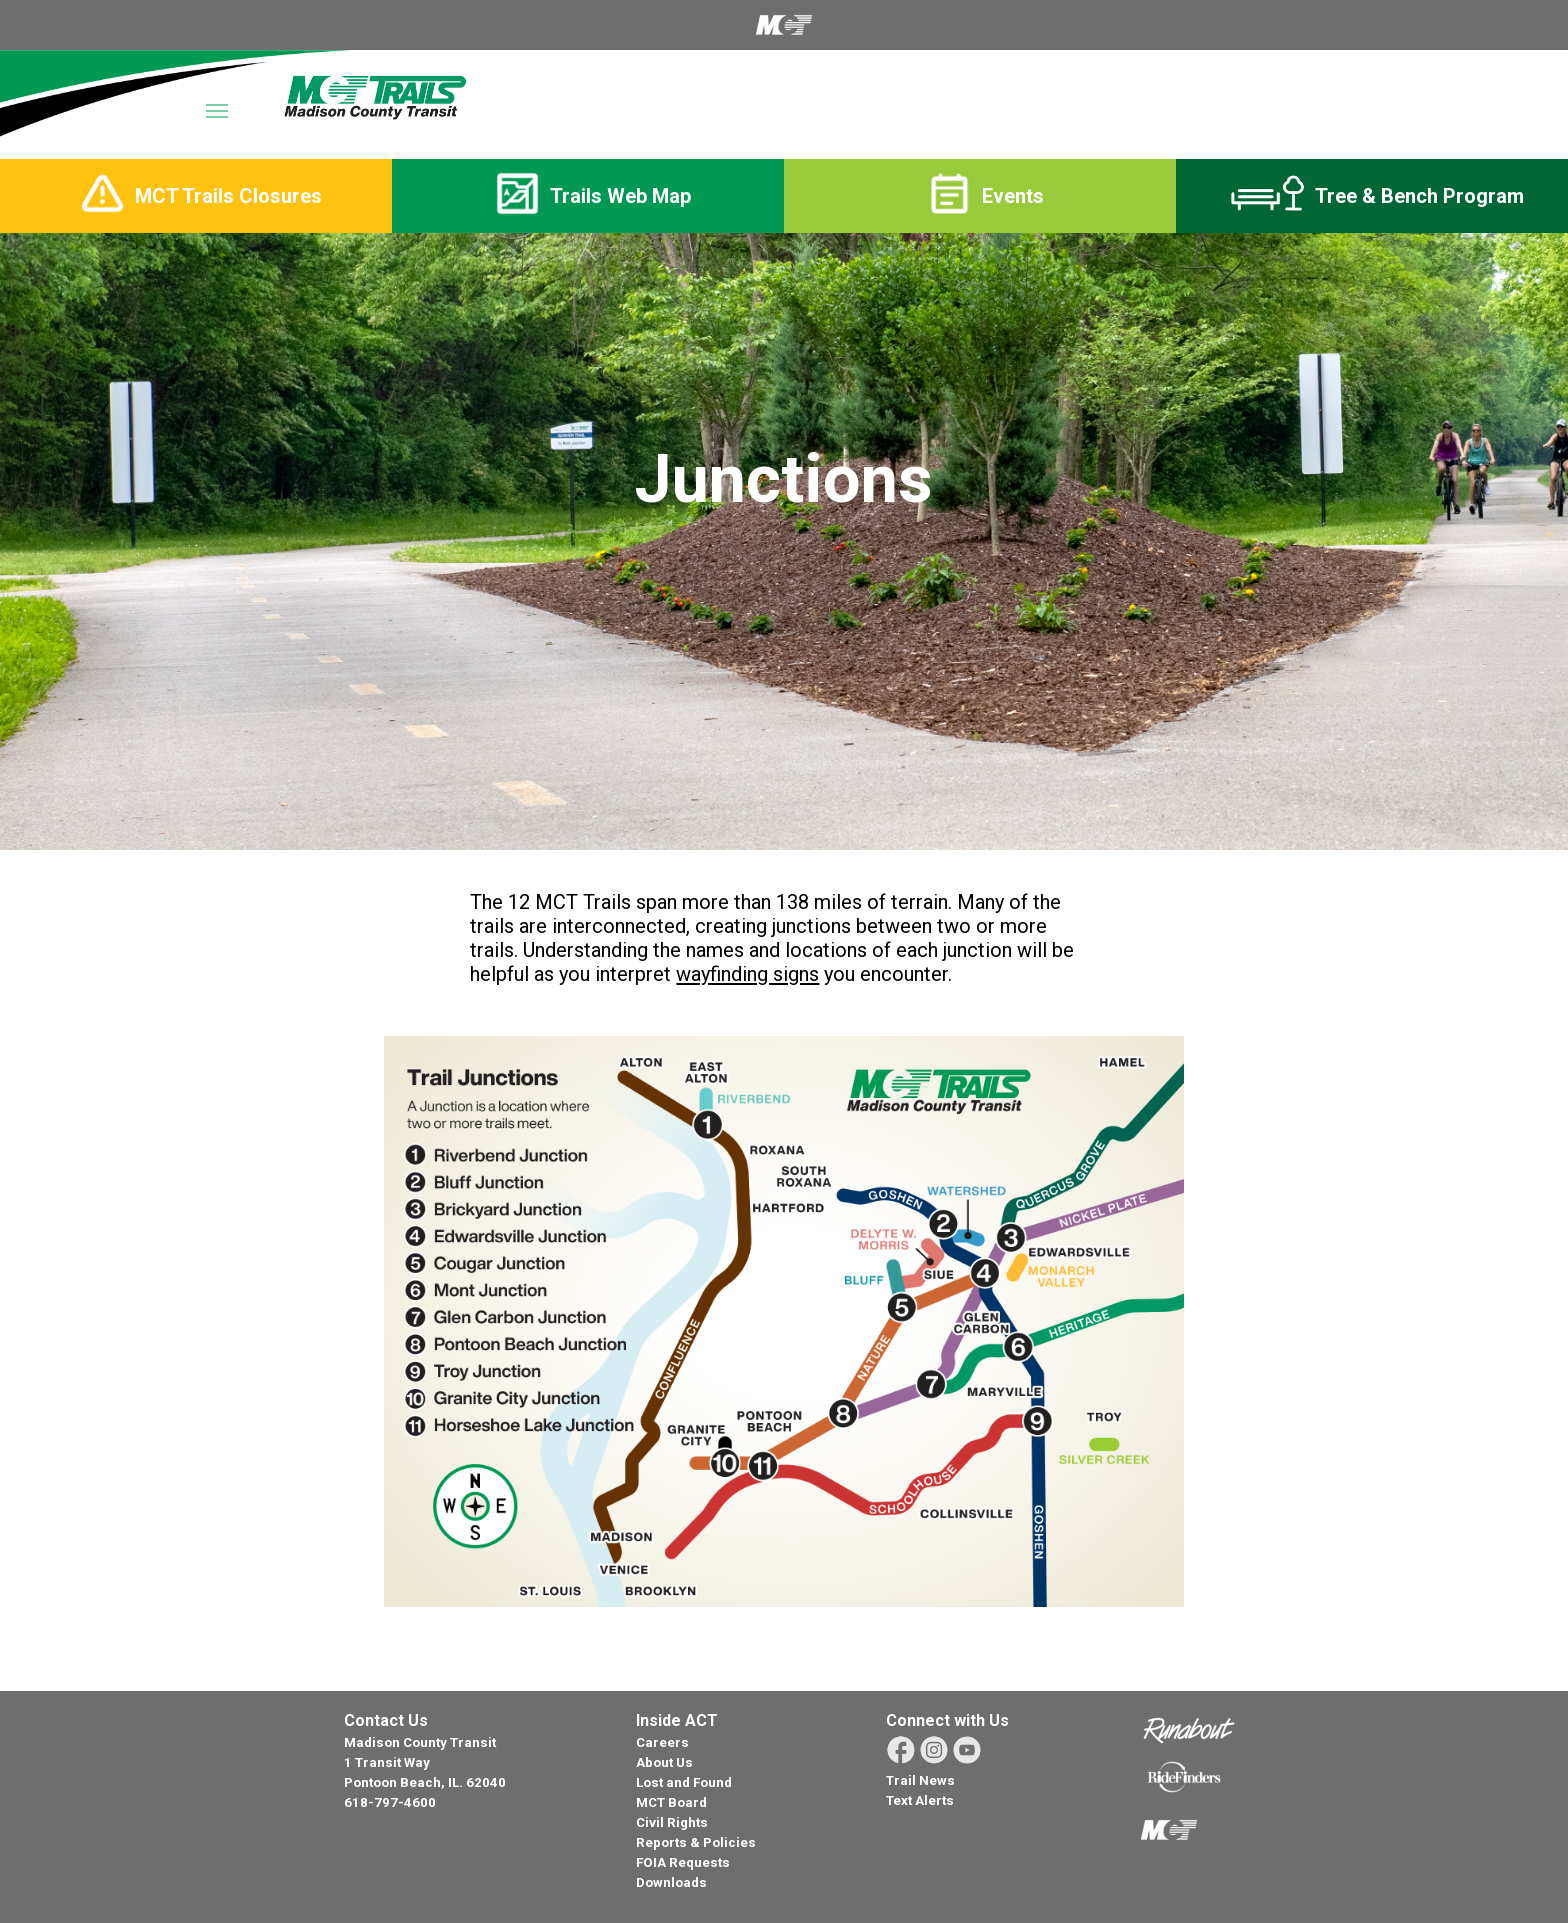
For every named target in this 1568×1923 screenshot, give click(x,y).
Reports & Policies (696, 1842)
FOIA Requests (683, 1862)
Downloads (671, 1882)
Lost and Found (684, 1782)
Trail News (920, 1780)
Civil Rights (672, 1822)
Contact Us (386, 1720)
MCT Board (671, 1802)
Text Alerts (920, 1800)
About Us (664, 1762)
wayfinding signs (747, 974)
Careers (662, 1742)
